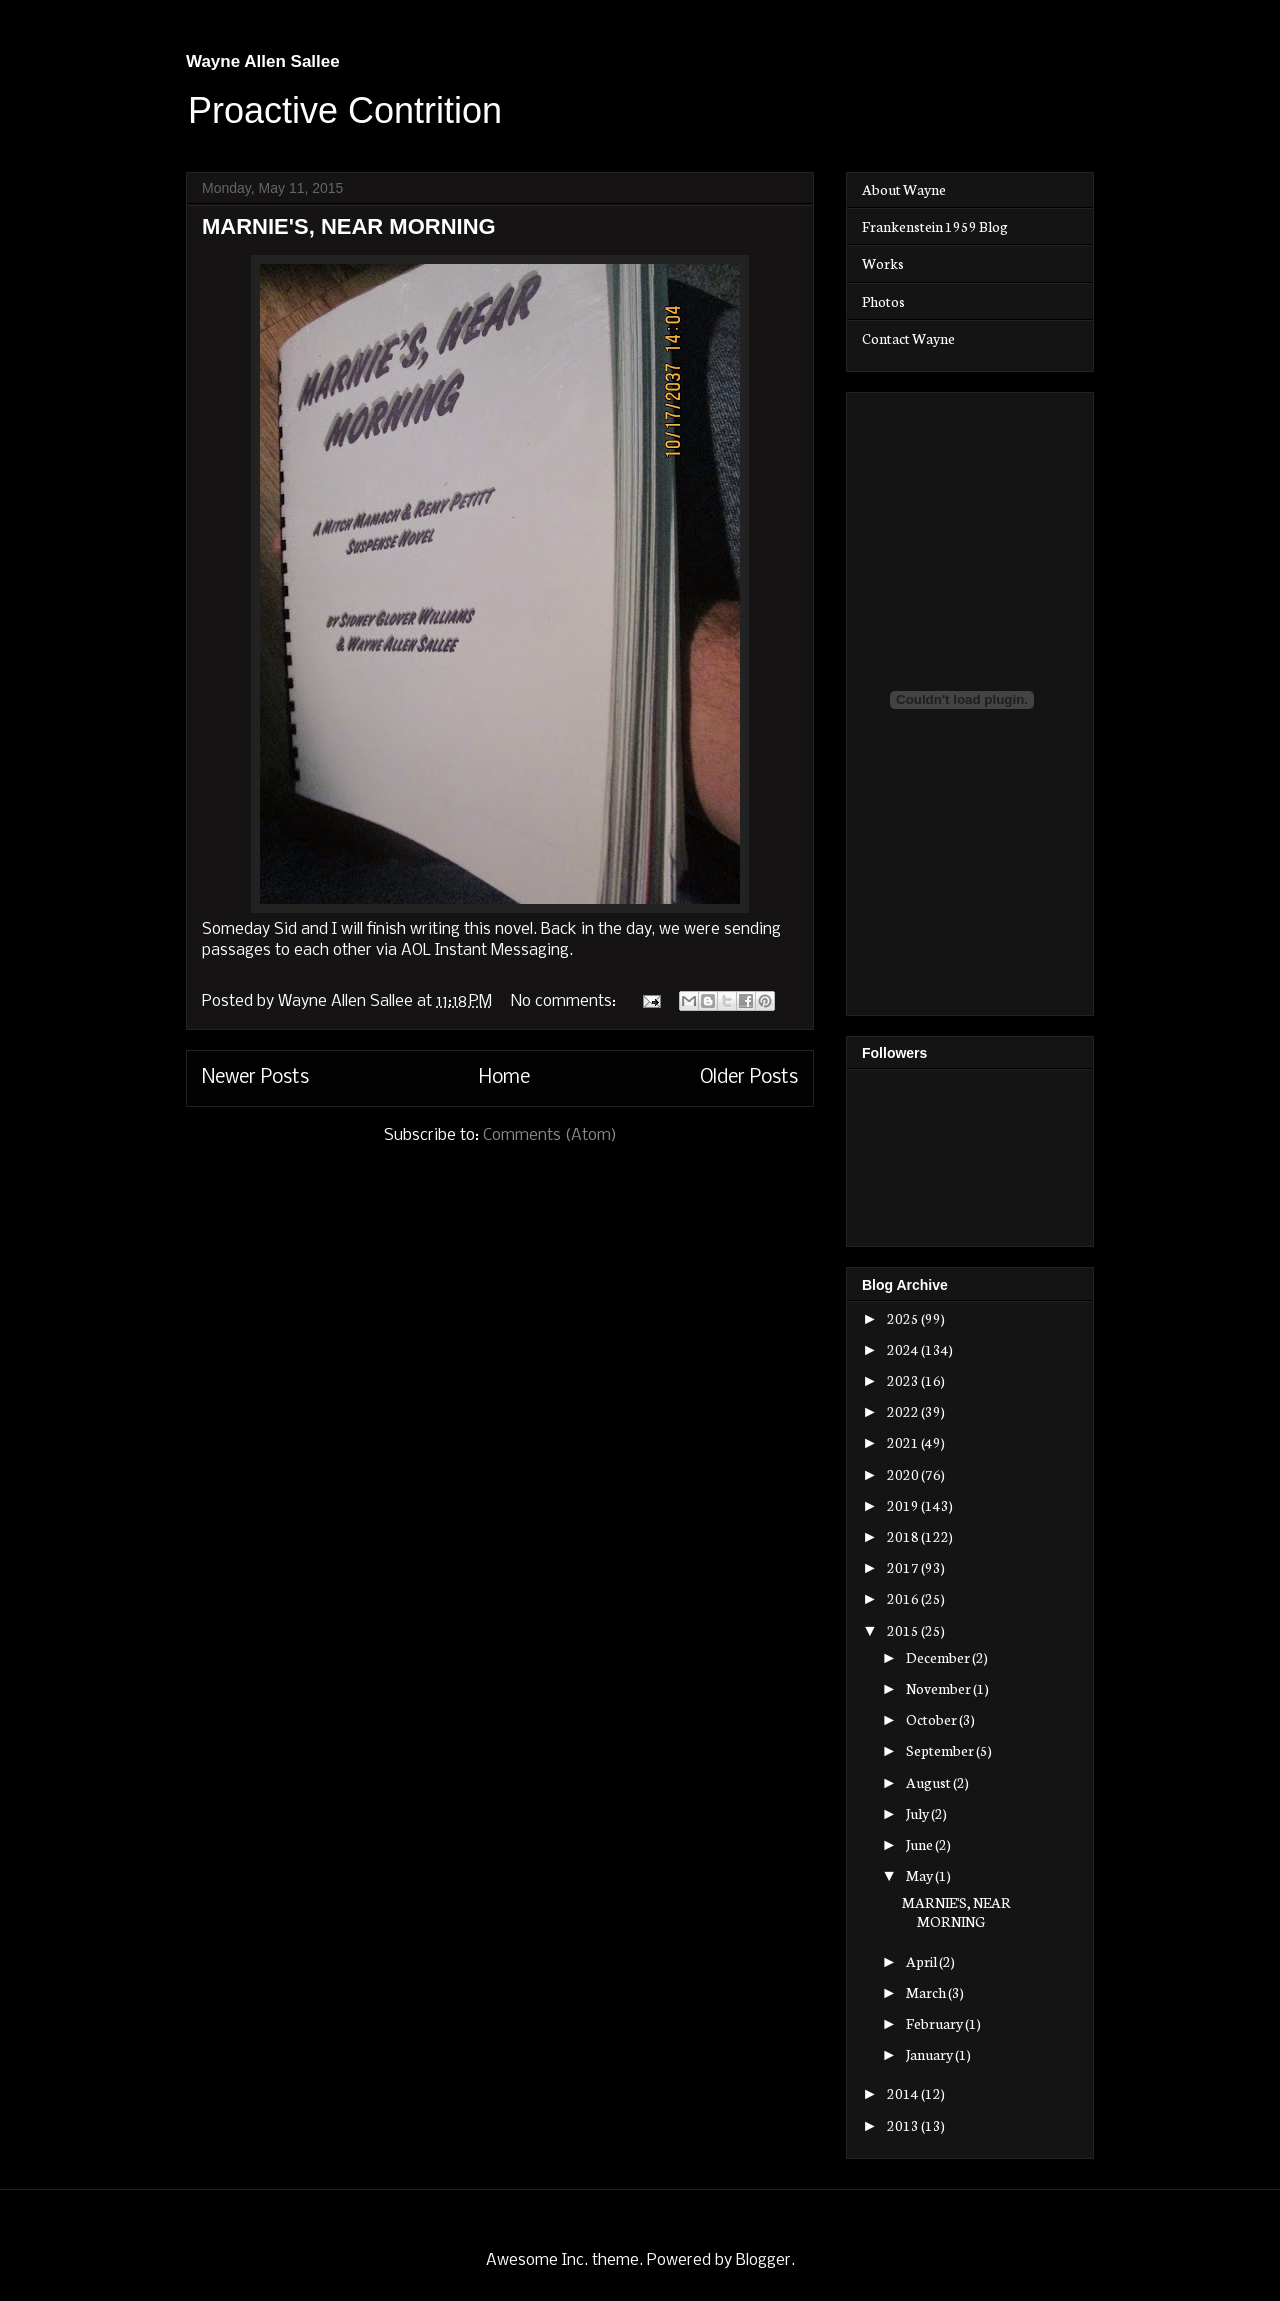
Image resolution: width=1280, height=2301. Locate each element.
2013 (904, 2125)
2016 (904, 1598)
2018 (904, 1536)
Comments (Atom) (550, 1135)
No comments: (565, 1001)
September (941, 1750)
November (939, 1688)
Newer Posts (255, 1078)
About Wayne (904, 189)
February (935, 2023)
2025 (904, 1318)
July (918, 1813)
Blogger (763, 2260)
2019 (904, 1505)
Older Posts (749, 1078)
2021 (904, 1442)
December (939, 1657)
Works (883, 263)
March (927, 1992)
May (920, 1875)
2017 (904, 1567)
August (929, 1782)
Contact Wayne (908, 338)
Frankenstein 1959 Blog (935, 226)
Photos (883, 301)
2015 (904, 1630)
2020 (904, 1474)
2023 (904, 1380)
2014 (904, 2093)
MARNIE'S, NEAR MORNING (349, 226)
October (932, 1719)
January (930, 2054)
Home (504, 1078)
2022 (904, 1411)
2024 (904, 1349)
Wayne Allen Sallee (263, 61)
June (920, 1844)
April (922, 1961)
